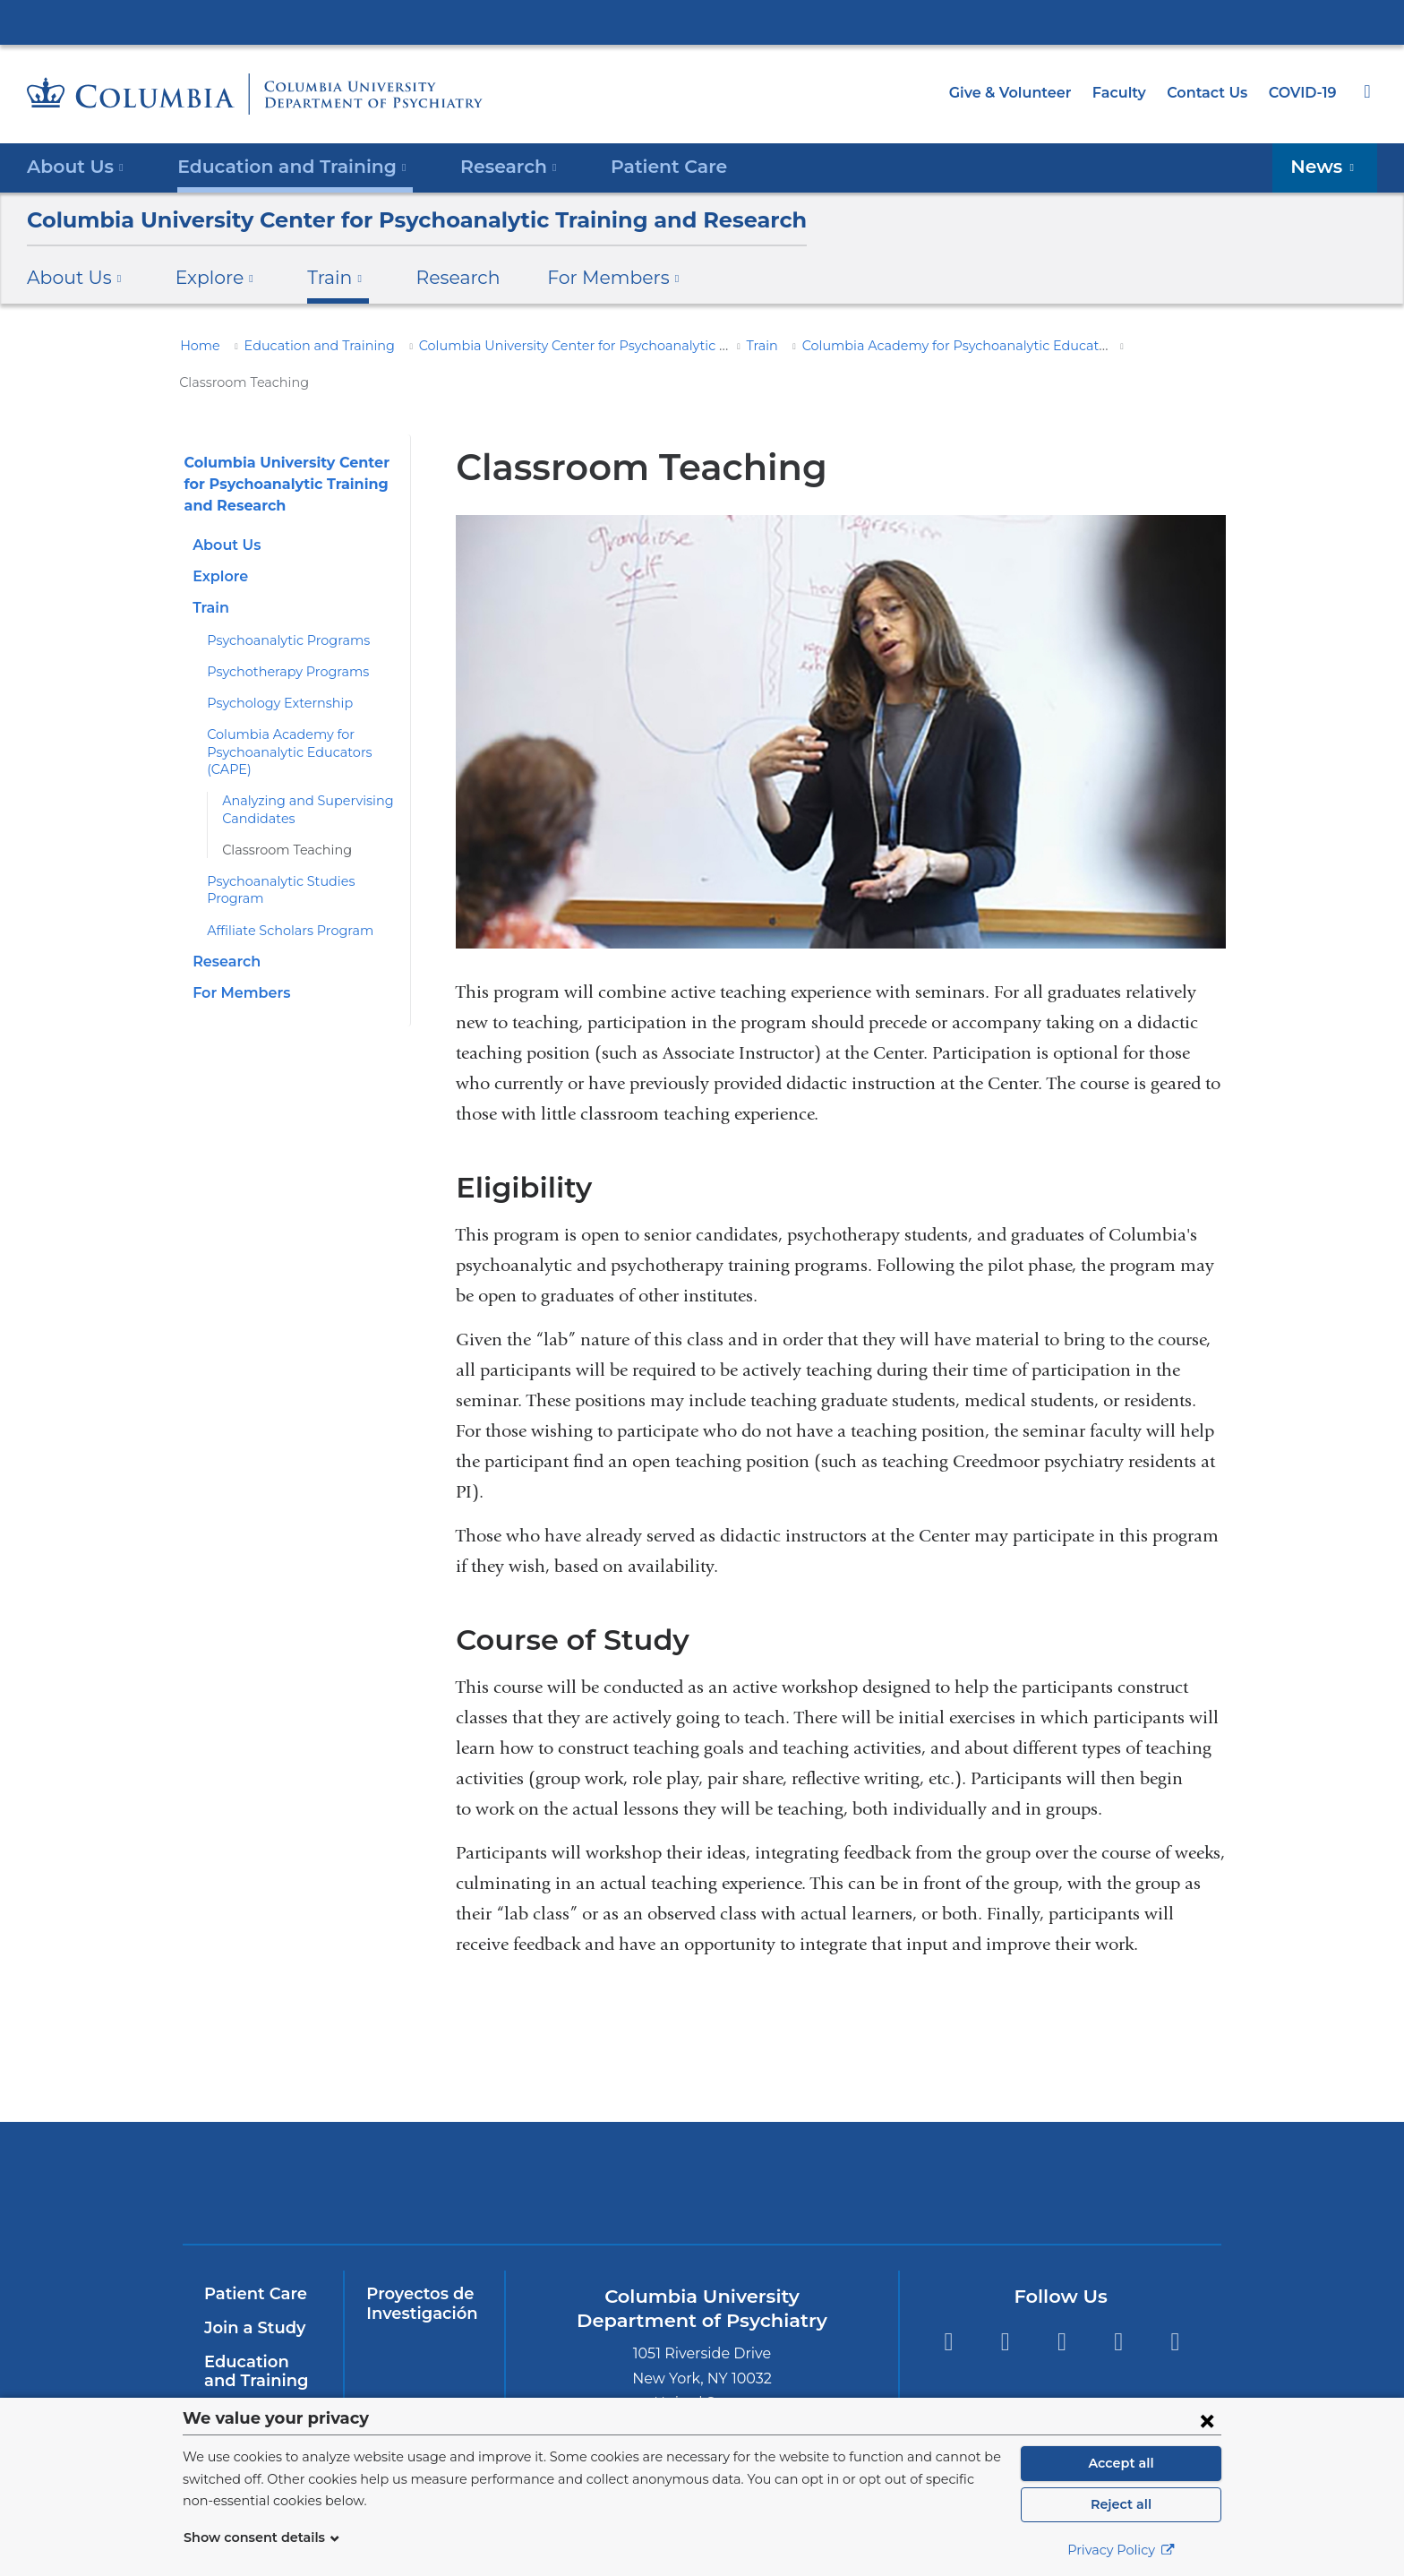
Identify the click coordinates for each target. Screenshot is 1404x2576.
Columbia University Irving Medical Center (702, 21)
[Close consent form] (1207, 2420)
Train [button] (319, 278)
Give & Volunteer (1023, 92)
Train (736, 346)
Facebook (948, 2306)
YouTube (1061, 2306)
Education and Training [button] (281, 166)
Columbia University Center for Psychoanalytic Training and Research (384, 220)
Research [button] (486, 166)
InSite (226, 2378)
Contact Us (1210, 92)
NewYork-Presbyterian (573, 2158)
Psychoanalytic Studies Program (299, 844)
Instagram (1175, 2306)
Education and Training (304, 346)
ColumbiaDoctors (1089, 2146)
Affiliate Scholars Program (281, 877)
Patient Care (636, 166)
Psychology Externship (272, 667)
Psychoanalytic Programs (279, 604)
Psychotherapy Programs (279, 635)
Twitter (1005, 2306)
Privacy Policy (1121, 2550)
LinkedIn (1119, 2306)
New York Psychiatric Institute (831, 2150)
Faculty (1127, 92)
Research (435, 278)
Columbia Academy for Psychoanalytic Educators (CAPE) (938, 346)
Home (197, 346)
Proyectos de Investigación (417, 2268)
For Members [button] (583, 278)
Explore (219, 540)
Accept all (1121, 2463)
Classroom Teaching (280, 813)
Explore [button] (205, 278)
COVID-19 (1304, 92)
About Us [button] (75, 166)
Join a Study (252, 2292)
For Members (237, 939)
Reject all (1120, 2504)
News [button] (1328, 166)
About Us (224, 508)
